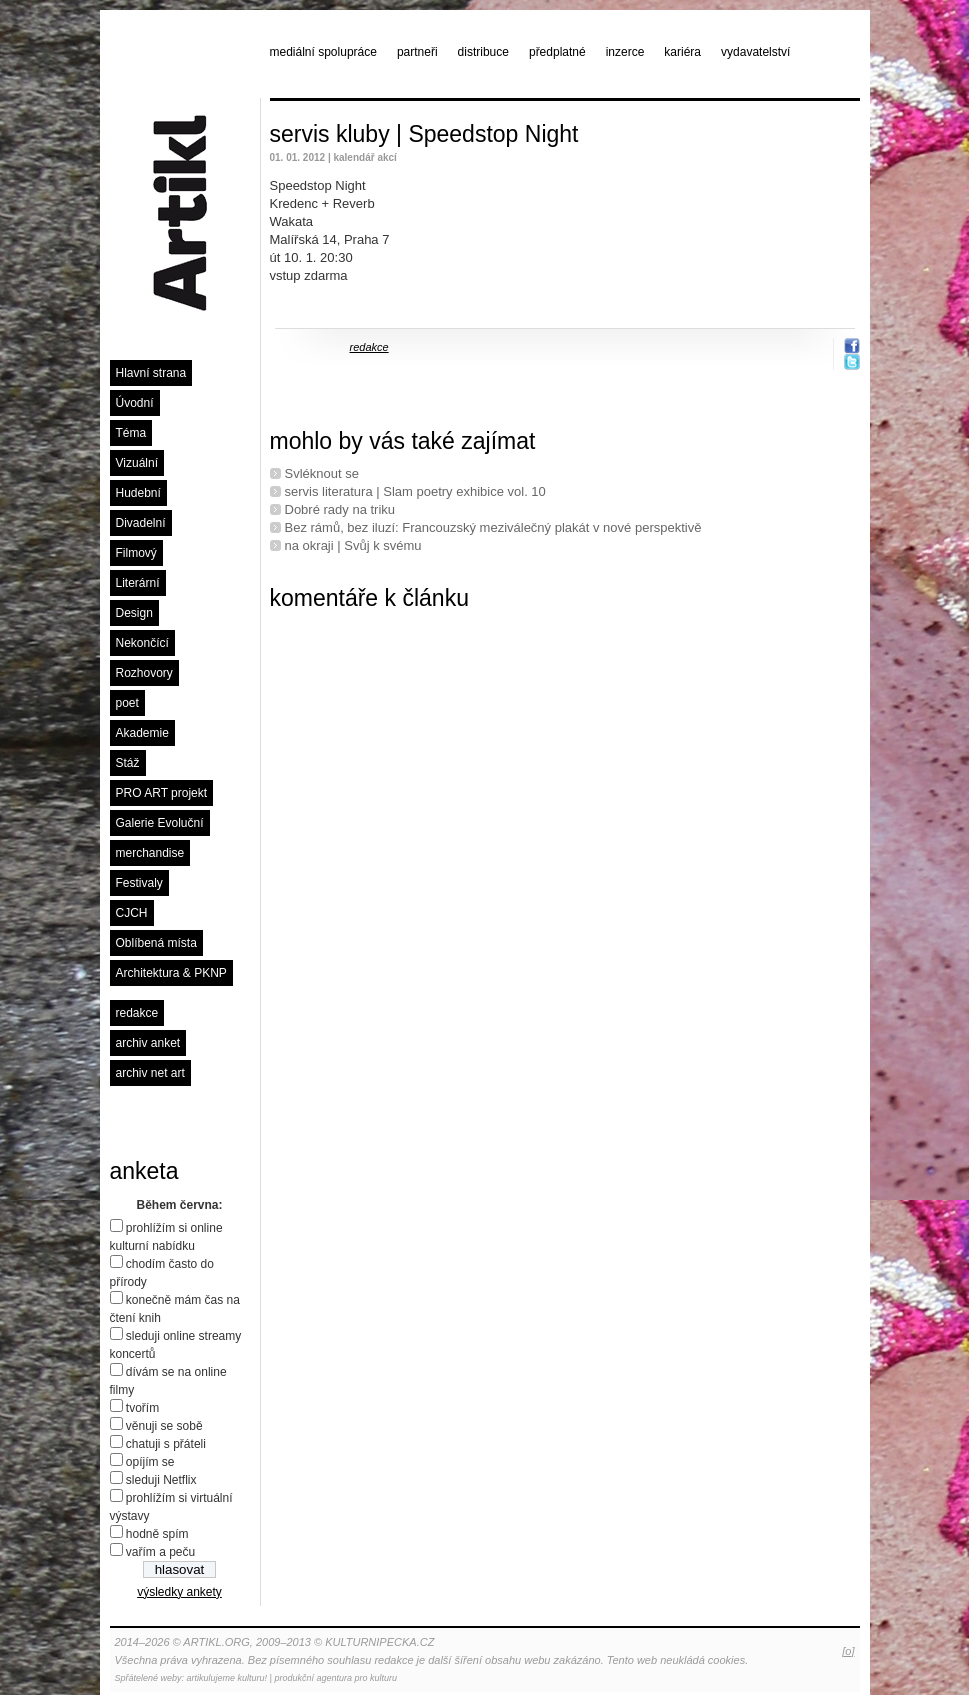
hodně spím (157, 1534)
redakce (137, 1013)
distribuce (483, 52)
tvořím (142, 1408)
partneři (417, 52)
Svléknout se (322, 473)
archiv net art (150, 1073)
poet (127, 703)
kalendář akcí (364, 157)
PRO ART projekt (162, 793)
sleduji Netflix (161, 1480)
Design (134, 613)
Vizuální (137, 463)
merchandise (150, 853)
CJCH (132, 913)
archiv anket (148, 1043)
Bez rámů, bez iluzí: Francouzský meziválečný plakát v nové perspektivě (493, 527)
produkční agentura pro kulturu (335, 1678)
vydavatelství (755, 52)
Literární (138, 583)
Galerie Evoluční (160, 823)
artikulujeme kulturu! (227, 1678)
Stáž (128, 763)
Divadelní (141, 523)
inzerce (625, 52)
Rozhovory (144, 673)
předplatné (557, 52)
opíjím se (150, 1462)
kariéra (682, 52)
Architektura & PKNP (171, 973)
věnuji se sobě (164, 1426)
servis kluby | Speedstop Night (424, 134)
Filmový (136, 553)
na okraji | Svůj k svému (353, 545)
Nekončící (142, 643)
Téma (131, 433)
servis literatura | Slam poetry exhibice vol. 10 (415, 491)
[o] (848, 1651)
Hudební (138, 493)
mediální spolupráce (323, 52)
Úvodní (135, 403)
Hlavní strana (151, 373)
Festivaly (139, 883)
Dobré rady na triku (340, 509)
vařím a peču (160, 1552)
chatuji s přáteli (166, 1444)
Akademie (142, 733)
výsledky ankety (179, 1592)
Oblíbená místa (156, 943)
